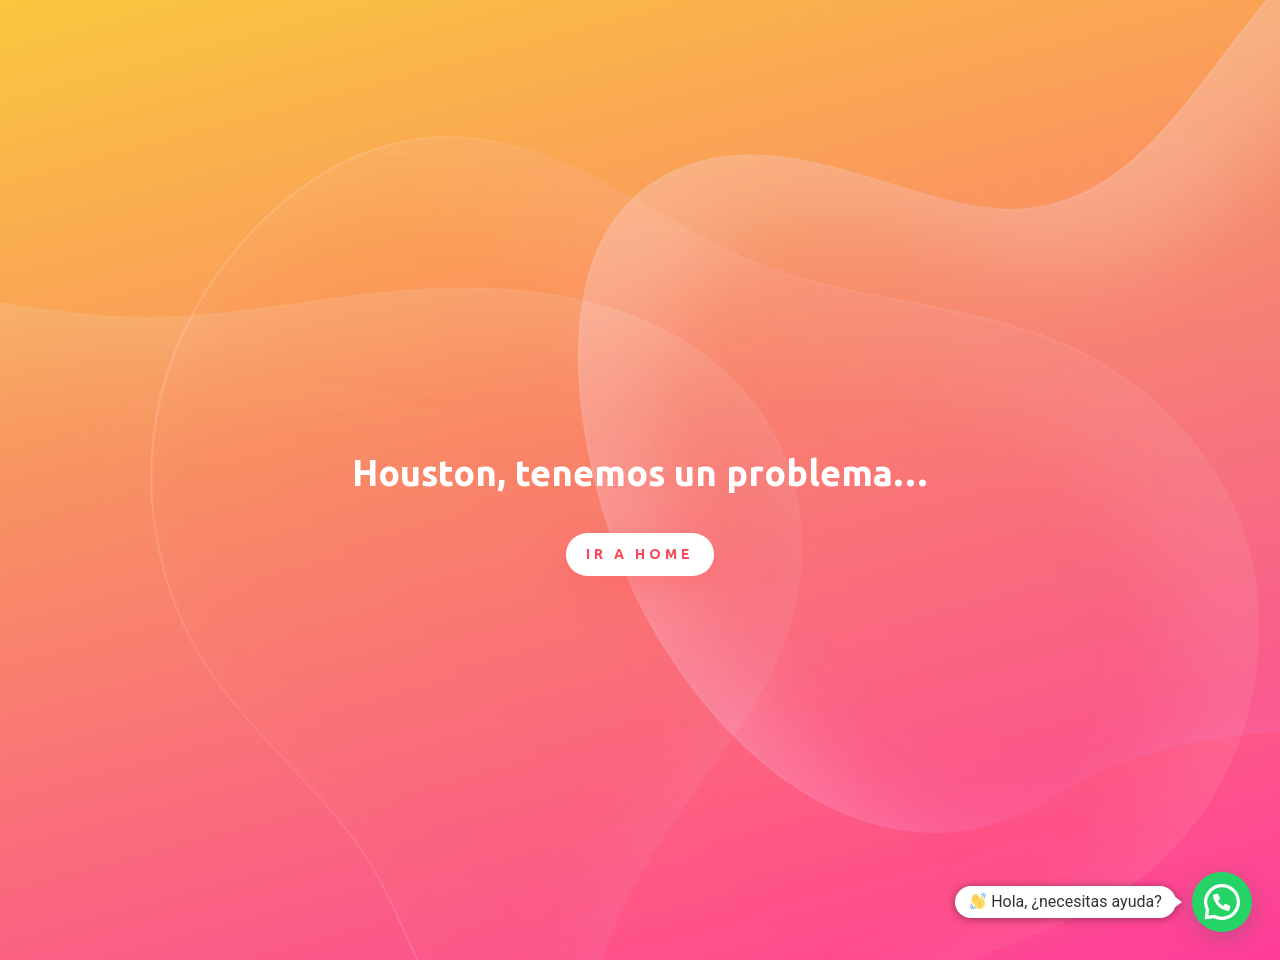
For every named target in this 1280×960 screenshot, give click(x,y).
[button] (1222, 902)
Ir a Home (640, 554)
